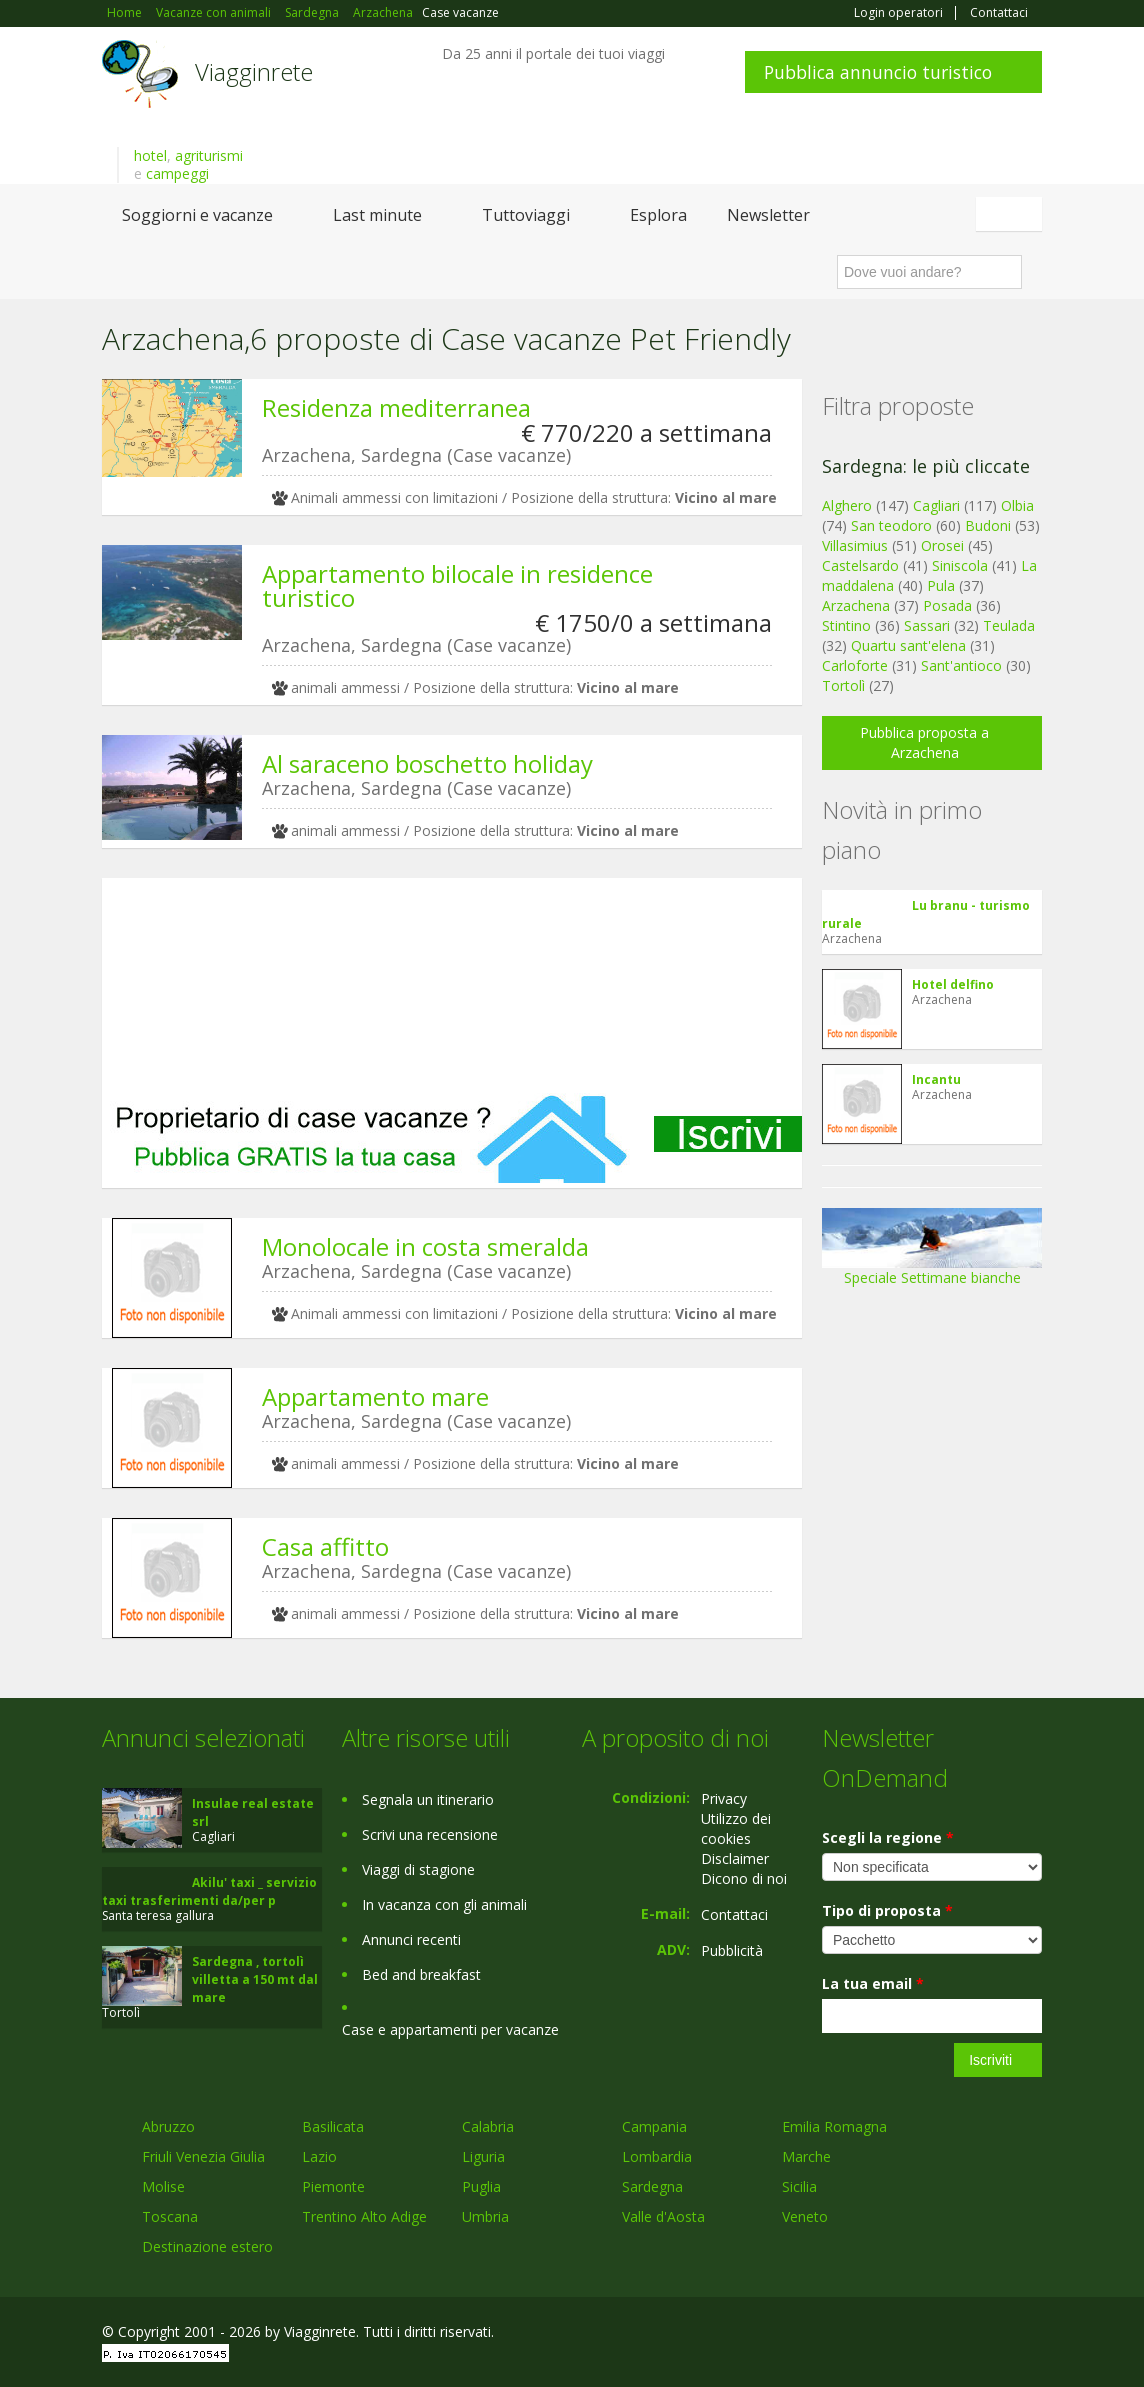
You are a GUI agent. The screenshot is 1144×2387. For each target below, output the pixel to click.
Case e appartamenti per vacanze (450, 2029)
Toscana (170, 2216)
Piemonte (333, 2186)
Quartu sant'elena (908, 645)
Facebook (891, 2334)
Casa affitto (325, 1546)
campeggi (177, 173)
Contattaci (999, 13)
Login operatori (898, 13)
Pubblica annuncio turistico (878, 72)
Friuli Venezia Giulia (203, 2156)
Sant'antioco (961, 665)
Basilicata (333, 2126)
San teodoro (891, 525)
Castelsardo (860, 565)
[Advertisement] (452, 985)
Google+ (934, 2334)
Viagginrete (254, 71)
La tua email (873, 1983)
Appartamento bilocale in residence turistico (457, 585)
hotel (150, 155)
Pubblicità (732, 1950)
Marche (806, 2156)
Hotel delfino (953, 984)
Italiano (1012, 214)
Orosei (942, 545)
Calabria (488, 2126)
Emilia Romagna (834, 2126)
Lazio (319, 2156)
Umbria (485, 2216)
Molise (163, 2186)
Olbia (1017, 505)
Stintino (846, 625)
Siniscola (960, 565)
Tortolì (843, 685)
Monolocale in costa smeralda (425, 1246)
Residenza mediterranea (396, 407)
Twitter (984, 2334)
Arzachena (856, 605)
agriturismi (209, 155)
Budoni (988, 525)
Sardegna (652, 2186)
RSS (1031, 2334)
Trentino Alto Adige (364, 2216)
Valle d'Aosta (663, 2216)
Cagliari (936, 505)
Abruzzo (168, 2126)
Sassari (927, 625)
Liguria (483, 2156)
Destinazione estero (207, 2246)
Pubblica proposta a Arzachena (924, 742)
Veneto (805, 2216)
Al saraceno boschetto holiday (427, 763)
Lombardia (657, 2156)
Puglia (481, 2186)
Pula (941, 585)
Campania (654, 2126)
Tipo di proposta (887, 1910)
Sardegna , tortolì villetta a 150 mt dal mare (255, 1979)
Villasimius (855, 545)
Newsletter (768, 215)
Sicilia (799, 2186)
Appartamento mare (375, 1396)
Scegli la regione (888, 1837)
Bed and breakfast (421, 1974)
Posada (947, 605)
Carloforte (855, 665)
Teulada (1009, 625)
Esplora (658, 215)
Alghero (847, 505)
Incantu (936, 1079)
